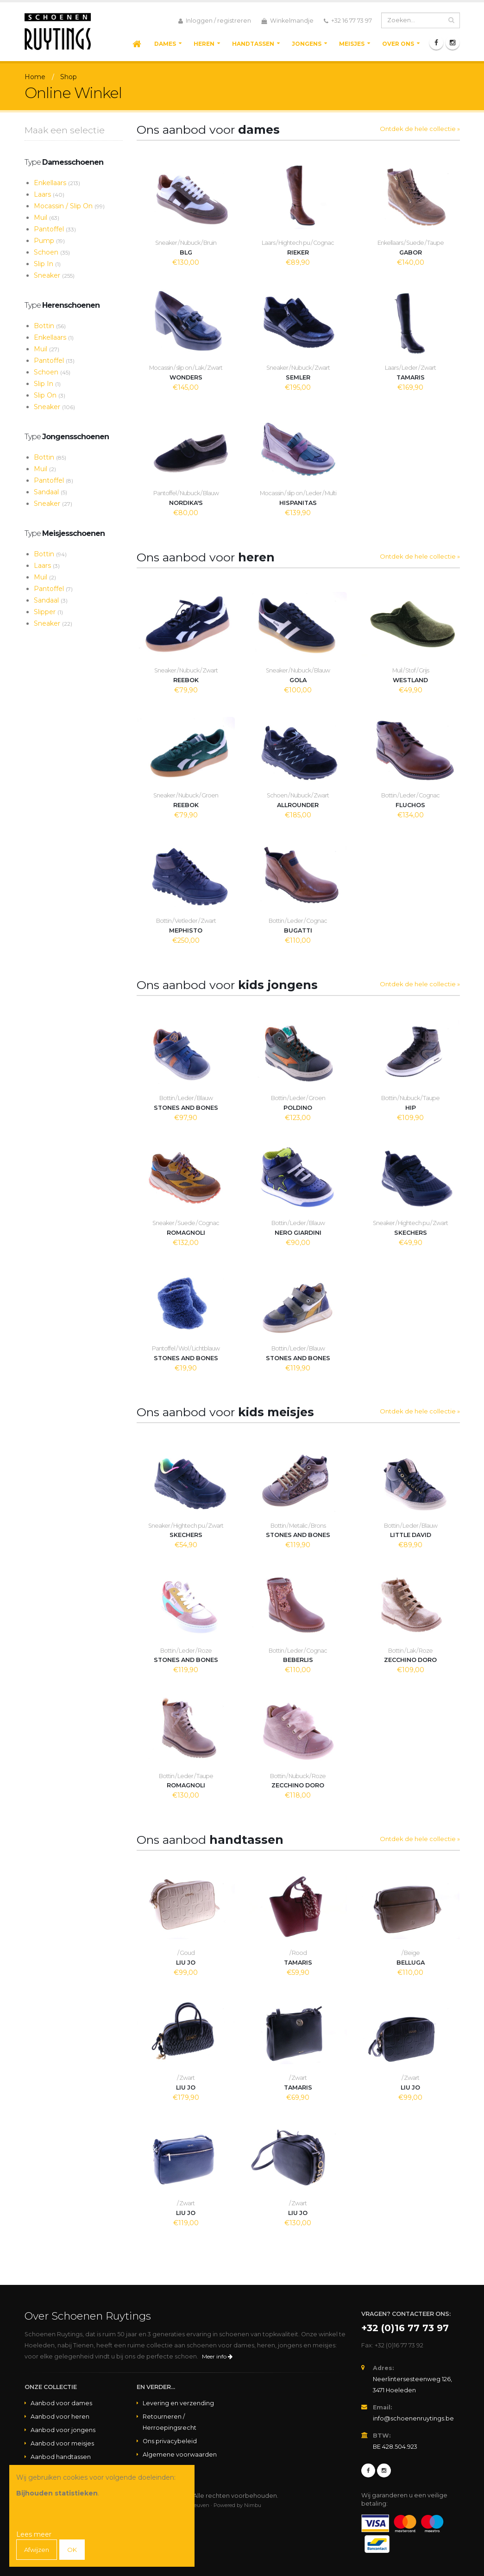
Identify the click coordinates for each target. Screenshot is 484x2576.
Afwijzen (37, 2549)
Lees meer (33, 2534)
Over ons (398, 43)
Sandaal (50, 492)
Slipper (48, 612)
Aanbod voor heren (60, 2416)
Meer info (217, 2356)
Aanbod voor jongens (63, 2430)
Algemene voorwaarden (180, 2454)
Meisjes (352, 43)
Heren (204, 43)
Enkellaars (57, 183)
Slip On (49, 395)
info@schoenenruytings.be (413, 2418)
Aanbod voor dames (61, 2403)
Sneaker (54, 275)
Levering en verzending (178, 2403)
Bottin (50, 326)
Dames (165, 43)
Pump (49, 240)
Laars (49, 194)
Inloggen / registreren (214, 21)
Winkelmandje (287, 21)
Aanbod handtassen (61, 2456)
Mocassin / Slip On (69, 206)
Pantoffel (55, 229)
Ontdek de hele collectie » (420, 128)
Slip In (47, 264)
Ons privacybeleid (170, 2441)
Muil (46, 217)
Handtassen (253, 43)
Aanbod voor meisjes (62, 2443)
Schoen (52, 252)
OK (74, 2549)
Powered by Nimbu (237, 2505)
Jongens (306, 43)
